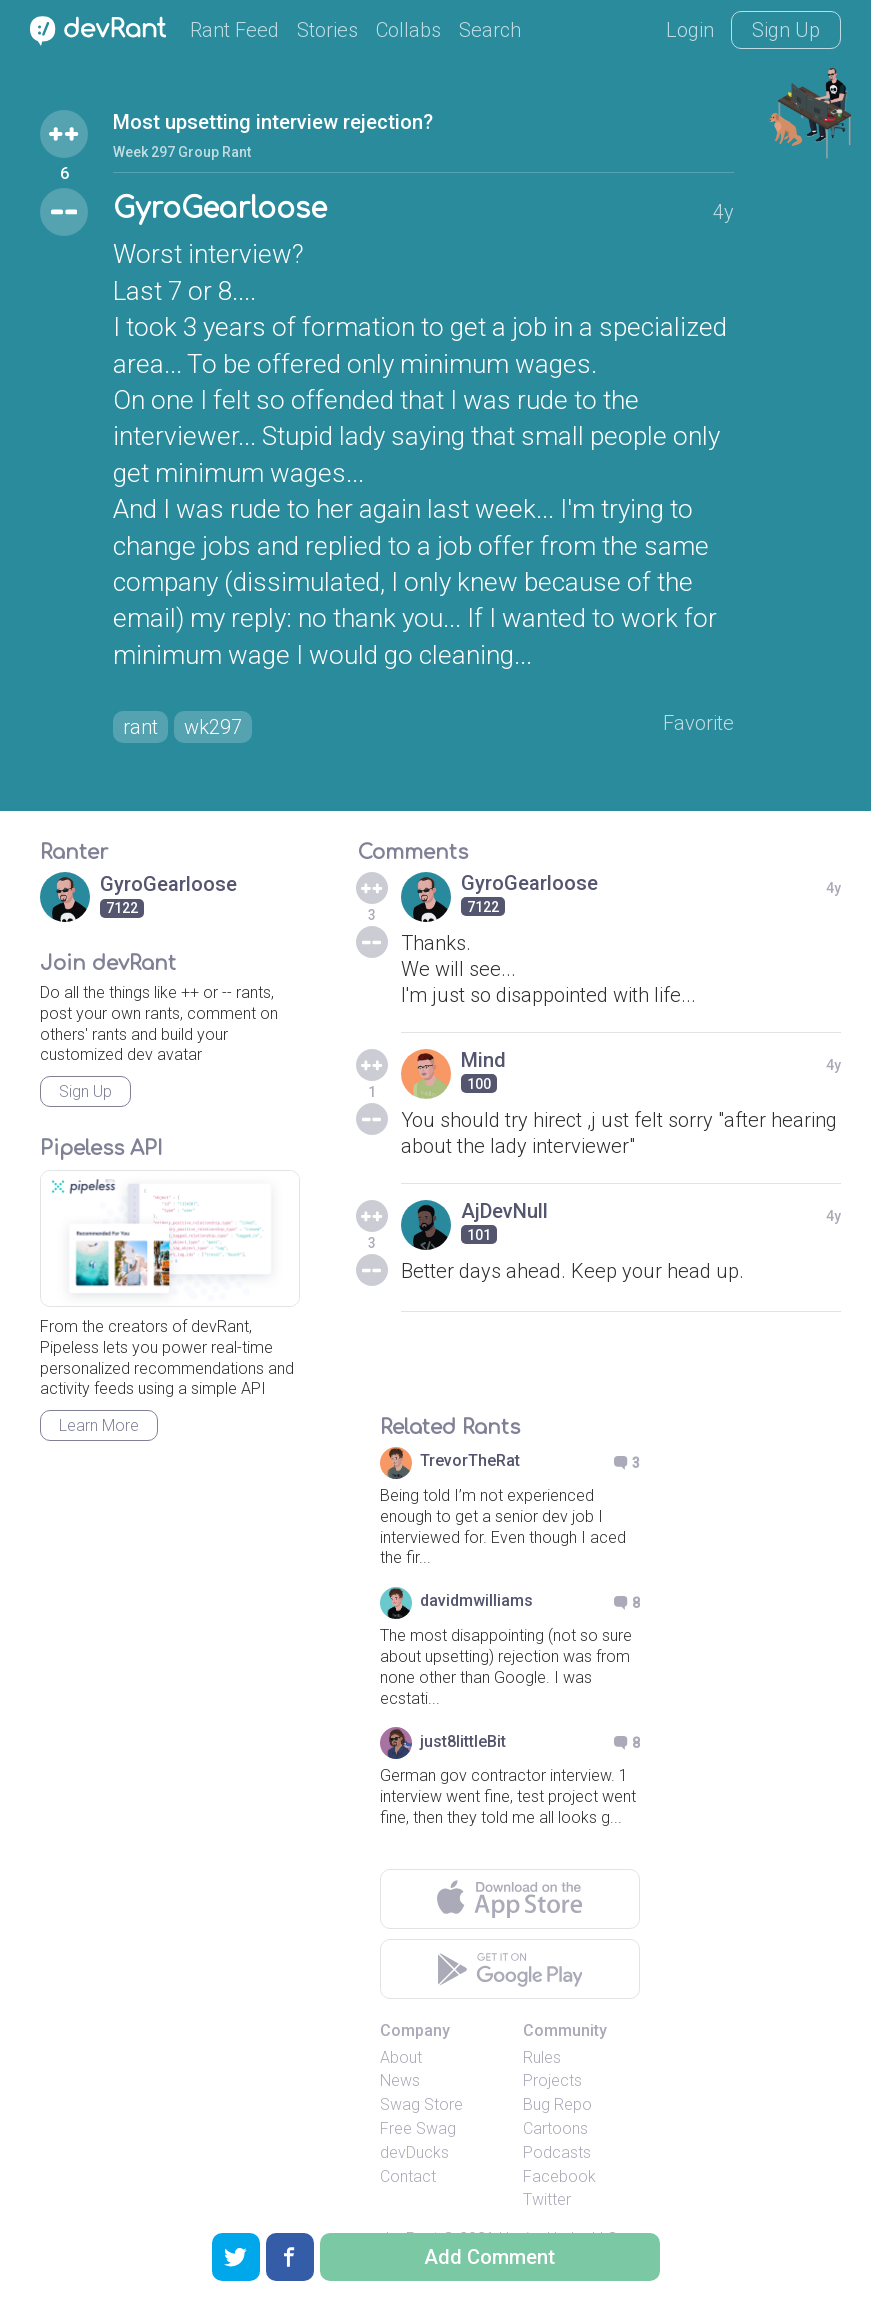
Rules (542, 2057)
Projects (552, 2080)
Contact (408, 2176)
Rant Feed (234, 30)
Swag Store (421, 2104)
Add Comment (489, 2257)
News (400, 2080)
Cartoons (555, 2128)
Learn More (99, 1425)
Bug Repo (557, 2104)
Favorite (698, 723)
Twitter (547, 2199)
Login (690, 30)
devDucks (414, 2152)
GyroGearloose (220, 209)
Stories (327, 30)
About (401, 2057)
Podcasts (557, 2152)
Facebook (559, 2176)
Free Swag (418, 2128)
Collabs (408, 30)
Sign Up (786, 30)
